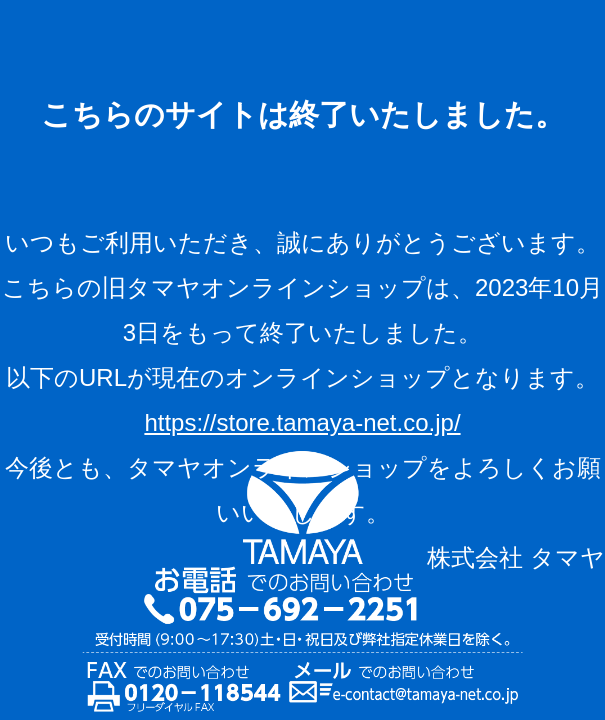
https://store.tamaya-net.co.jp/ (302, 422)
